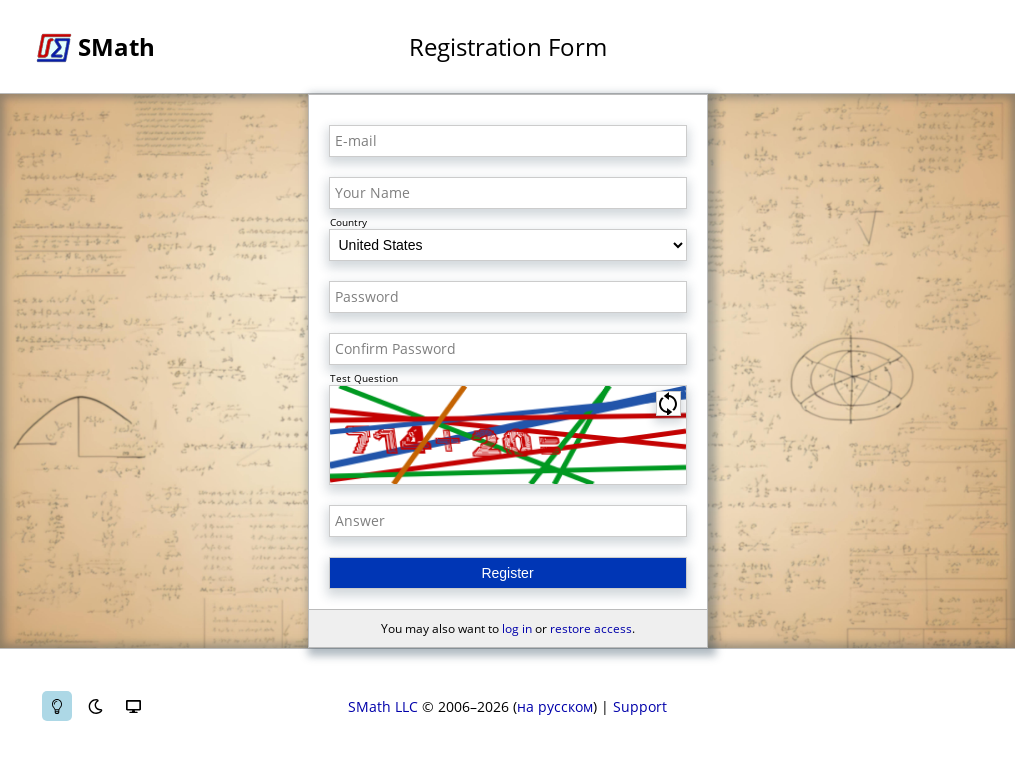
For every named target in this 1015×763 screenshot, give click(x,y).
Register (507, 573)
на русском (555, 706)
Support (640, 706)
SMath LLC (383, 706)
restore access (591, 628)
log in (517, 628)
